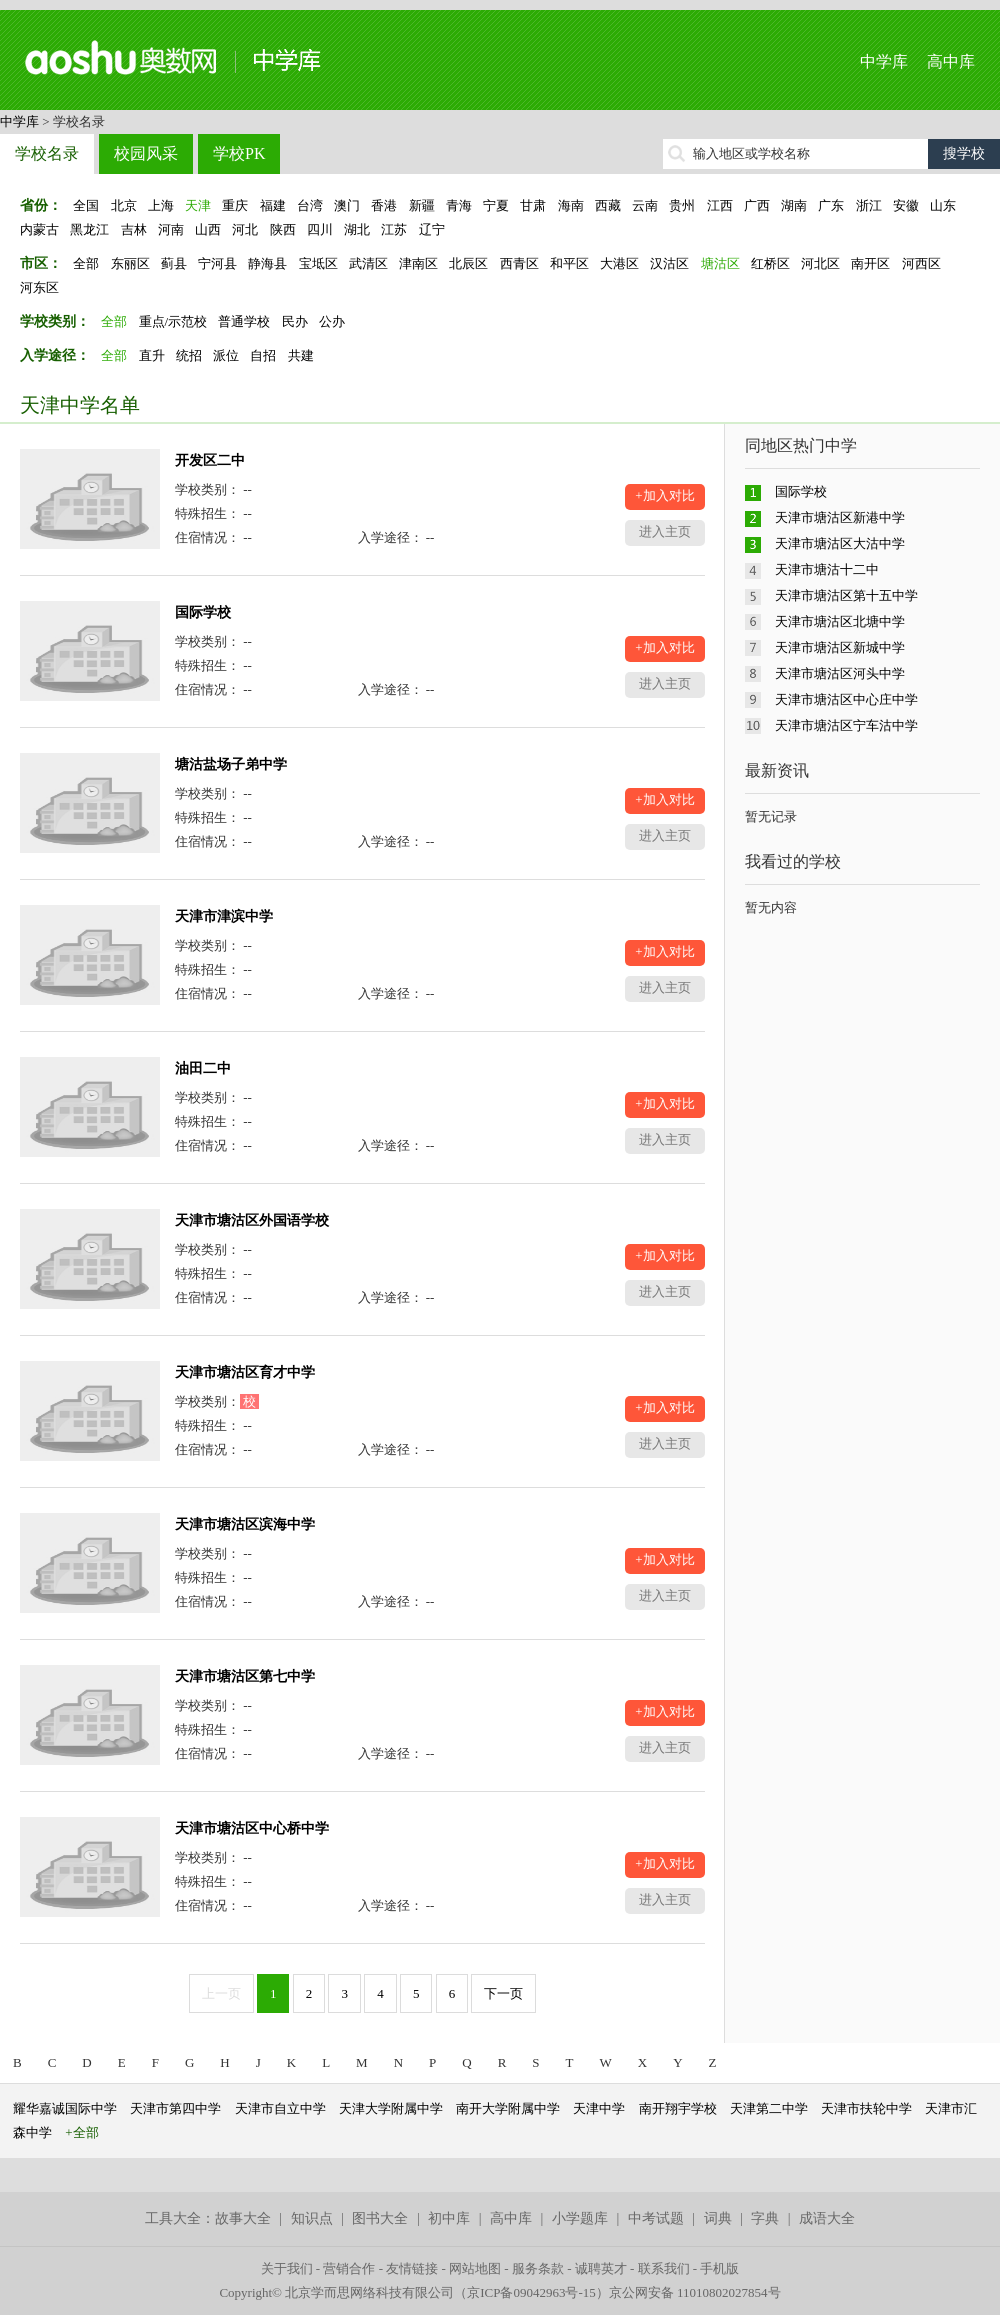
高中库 (951, 61)
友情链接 (412, 2268)
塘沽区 (720, 263)
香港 (384, 205)
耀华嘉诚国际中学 (65, 2108)
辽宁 (432, 229)
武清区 (368, 263)
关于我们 (287, 2268)
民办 (295, 321)
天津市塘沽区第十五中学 (846, 595)
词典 (718, 2218)
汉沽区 (669, 263)
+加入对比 (664, 495)
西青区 (519, 263)
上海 (161, 205)
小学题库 (580, 2218)
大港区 (619, 263)
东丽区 (130, 263)
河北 (245, 229)
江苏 (394, 229)
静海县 (267, 263)
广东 (831, 205)
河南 (171, 229)
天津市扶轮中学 (866, 2108)
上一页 (221, 1993)
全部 (86, 263)
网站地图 (475, 2268)
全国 (86, 205)
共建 (301, 355)
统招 (189, 355)
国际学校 (203, 612)
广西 (757, 205)
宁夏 (496, 205)
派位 (226, 355)
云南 (645, 205)
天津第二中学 (769, 2108)
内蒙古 (39, 229)
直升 (152, 355)
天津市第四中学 (175, 2108)
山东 (943, 205)
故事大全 (243, 2218)
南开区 (870, 263)
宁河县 (217, 263)
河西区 (921, 263)
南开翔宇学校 (678, 2108)
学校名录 (47, 153)
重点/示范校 (173, 321)
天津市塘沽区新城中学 (840, 647)
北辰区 (468, 263)
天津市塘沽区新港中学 (840, 517)
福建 (273, 205)
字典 (765, 2218)
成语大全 (827, 2218)
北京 (124, 205)
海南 (571, 205)
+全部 (81, 2132)
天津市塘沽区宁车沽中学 (846, 725)
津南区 (418, 263)
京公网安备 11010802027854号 (695, 2292)
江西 (720, 205)
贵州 (682, 205)
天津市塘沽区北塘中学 (840, 621)
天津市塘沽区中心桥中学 (252, 1828)
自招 (263, 355)
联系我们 (664, 2268)
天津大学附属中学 (391, 2108)
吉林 (134, 229)
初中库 (449, 2218)
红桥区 (770, 263)
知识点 (312, 2218)
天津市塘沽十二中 (827, 569)
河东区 (39, 287)
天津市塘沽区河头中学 (840, 673)
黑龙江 (89, 229)
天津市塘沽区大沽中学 (840, 543)
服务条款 (538, 2268)
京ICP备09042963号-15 (531, 2292)
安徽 (906, 205)
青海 (459, 205)
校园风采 (146, 153)
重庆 (235, 205)
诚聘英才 (601, 2268)
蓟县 (174, 263)
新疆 (422, 205)
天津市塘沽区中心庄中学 (846, 699)
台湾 (310, 205)
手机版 (719, 2268)
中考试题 (656, 2218)
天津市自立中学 (280, 2108)
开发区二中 (210, 460)
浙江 (869, 205)
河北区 (820, 263)
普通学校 (244, 321)
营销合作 (349, 2268)
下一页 (503, 1993)
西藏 (608, 205)
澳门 (347, 205)
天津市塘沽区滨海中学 (245, 1524)
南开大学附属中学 (508, 2108)
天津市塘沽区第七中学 (245, 1676)
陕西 (283, 229)
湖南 (794, 205)
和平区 (569, 263)
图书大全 (380, 2218)
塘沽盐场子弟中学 (231, 764)
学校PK (239, 153)
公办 (332, 321)
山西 (208, 229)
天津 (198, 205)
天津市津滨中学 (224, 916)
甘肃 (533, 205)
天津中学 (599, 2108)
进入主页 (665, 531)
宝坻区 (318, 263)
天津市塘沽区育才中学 (245, 1372)
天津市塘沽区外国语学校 (252, 1220)
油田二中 (203, 1068)
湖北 (357, 229)
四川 (320, 229)
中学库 (884, 61)
